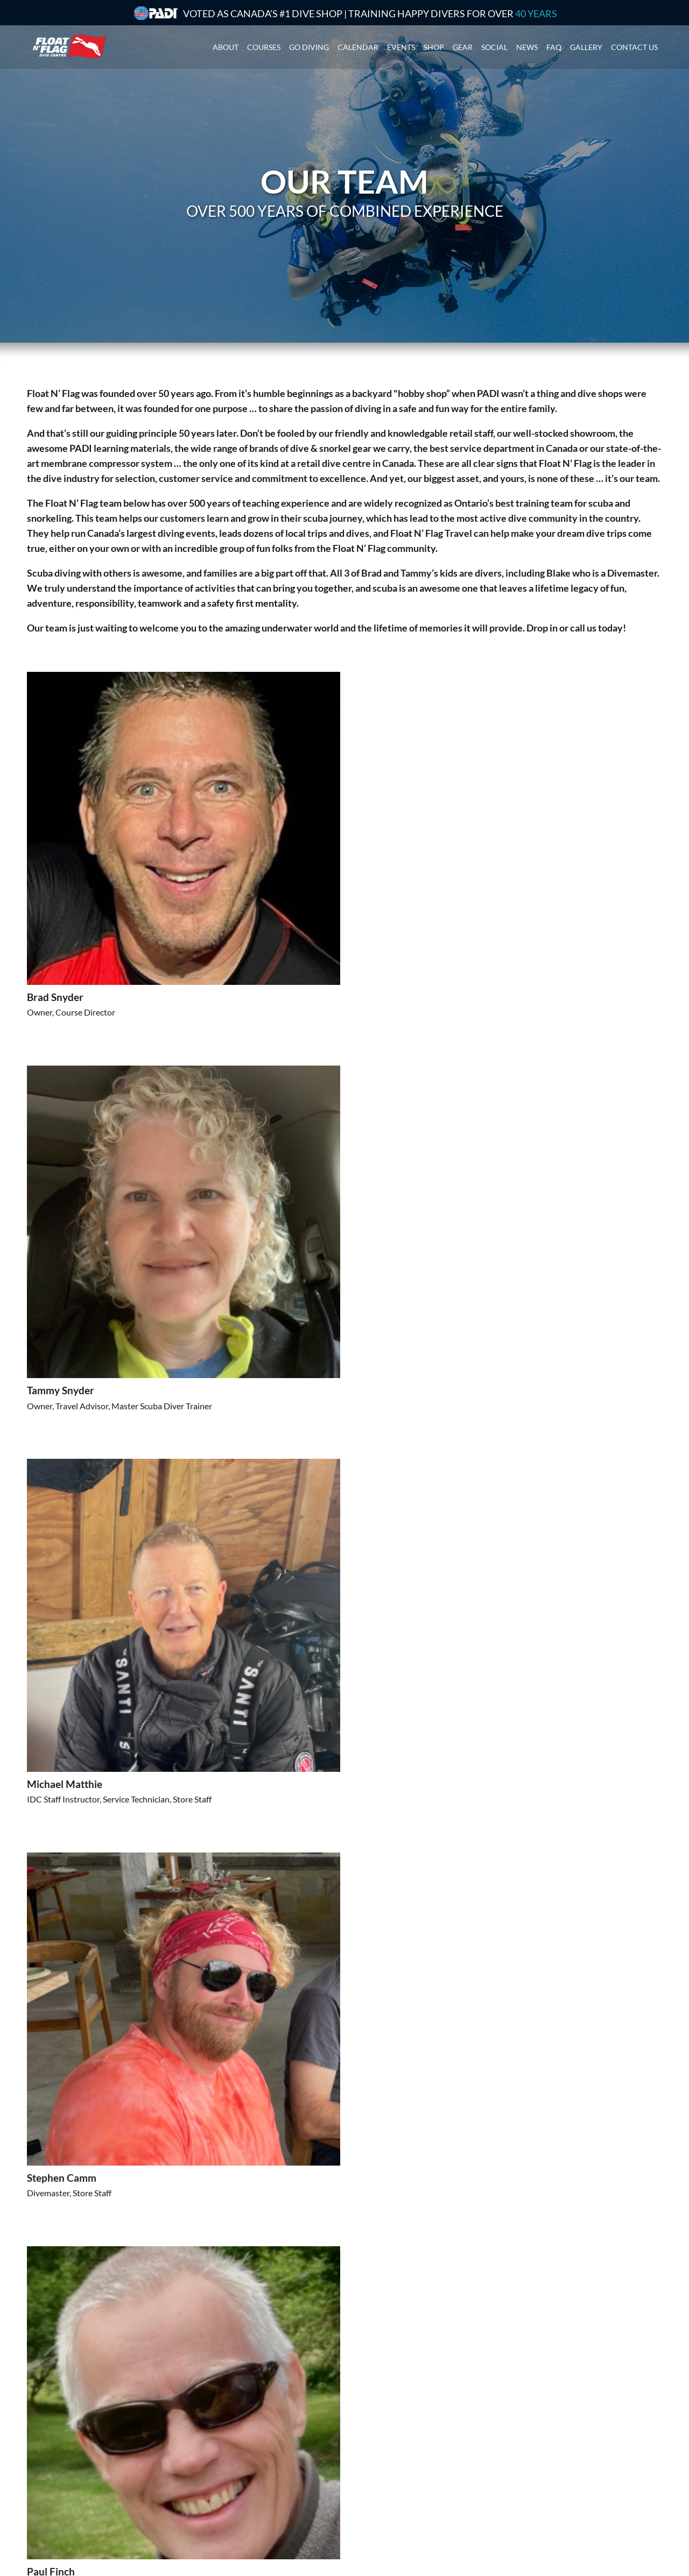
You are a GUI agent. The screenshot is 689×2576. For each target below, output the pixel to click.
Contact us (634, 44)
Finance (364, 2481)
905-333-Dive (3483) (564, 2466)
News (527, 44)
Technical (205, 2481)
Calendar (358, 44)
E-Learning (208, 2495)
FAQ (358, 2495)
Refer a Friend (376, 2508)
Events (401, 44)
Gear (463, 44)
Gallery (586, 44)
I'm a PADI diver (218, 2455)
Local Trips (369, 2455)
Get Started (209, 2441)
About (225, 44)
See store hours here (549, 2502)
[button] (153, 2224)
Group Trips (372, 2441)
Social (494, 44)
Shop (434, 44)
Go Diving (309, 44)
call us (583, 628)
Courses (263, 44)
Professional (211, 2468)
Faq (553, 44)
